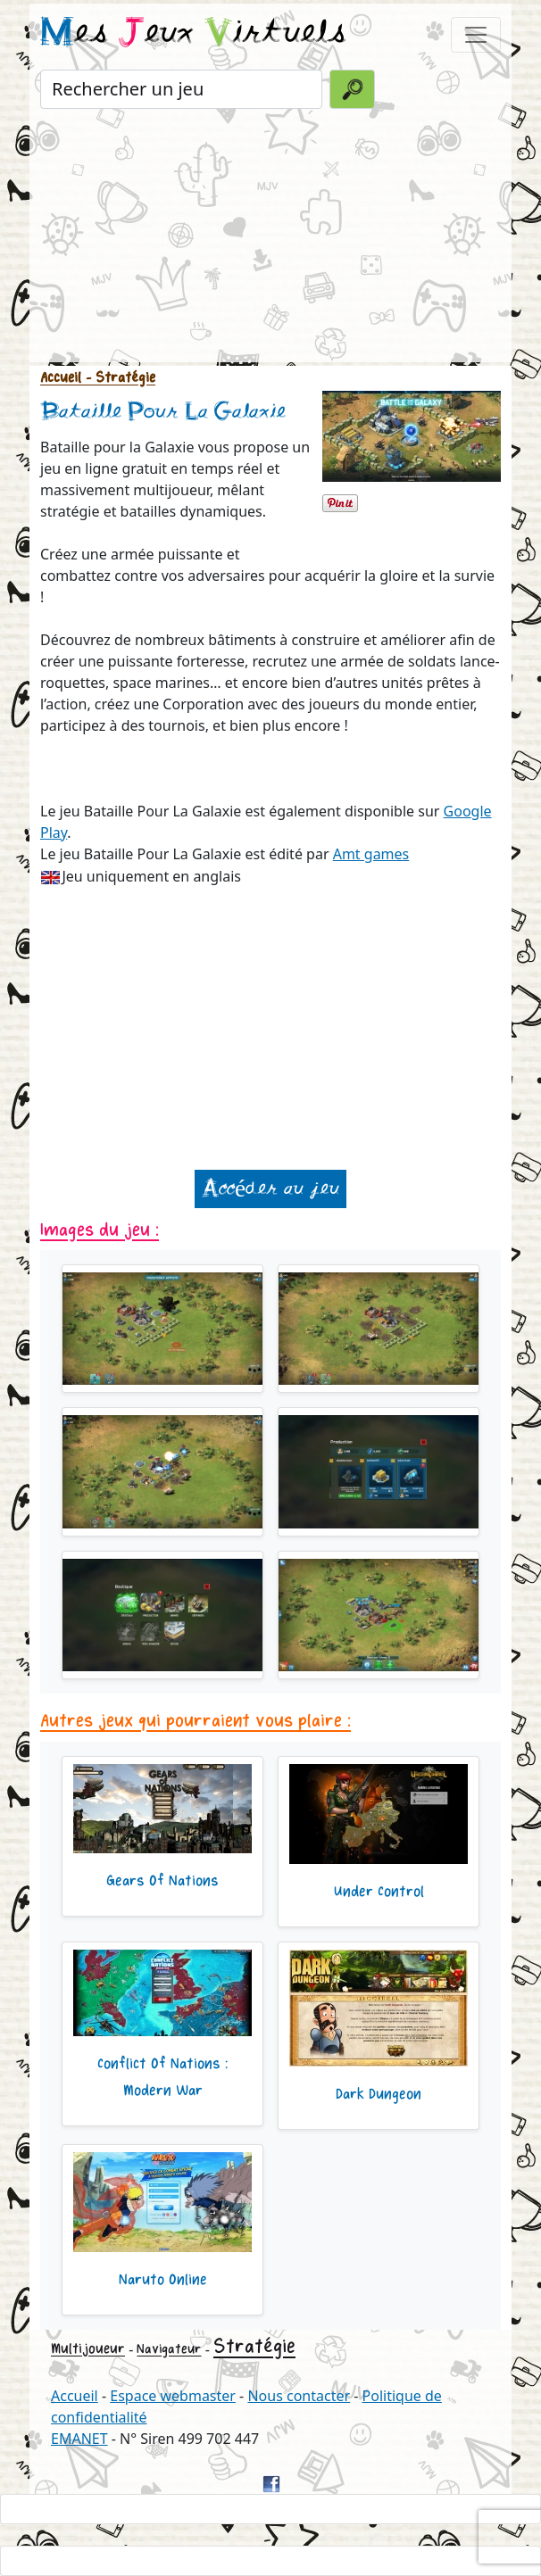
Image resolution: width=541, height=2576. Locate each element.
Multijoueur (88, 2349)
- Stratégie (118, 378)
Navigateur (169, 2348)
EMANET (79, 2438)
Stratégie (254, 2346)
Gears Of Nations (162, 1881)
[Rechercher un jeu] (181, 89)
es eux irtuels (193, 33)
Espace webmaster (173, 2396)
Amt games (371, 854)
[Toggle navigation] (476, 35)
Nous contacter (298, 2396)
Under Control (379, 1891)
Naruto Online (163, 2280)
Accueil (60, 378)
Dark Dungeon (378, 2094)
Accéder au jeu (270, 1189)
